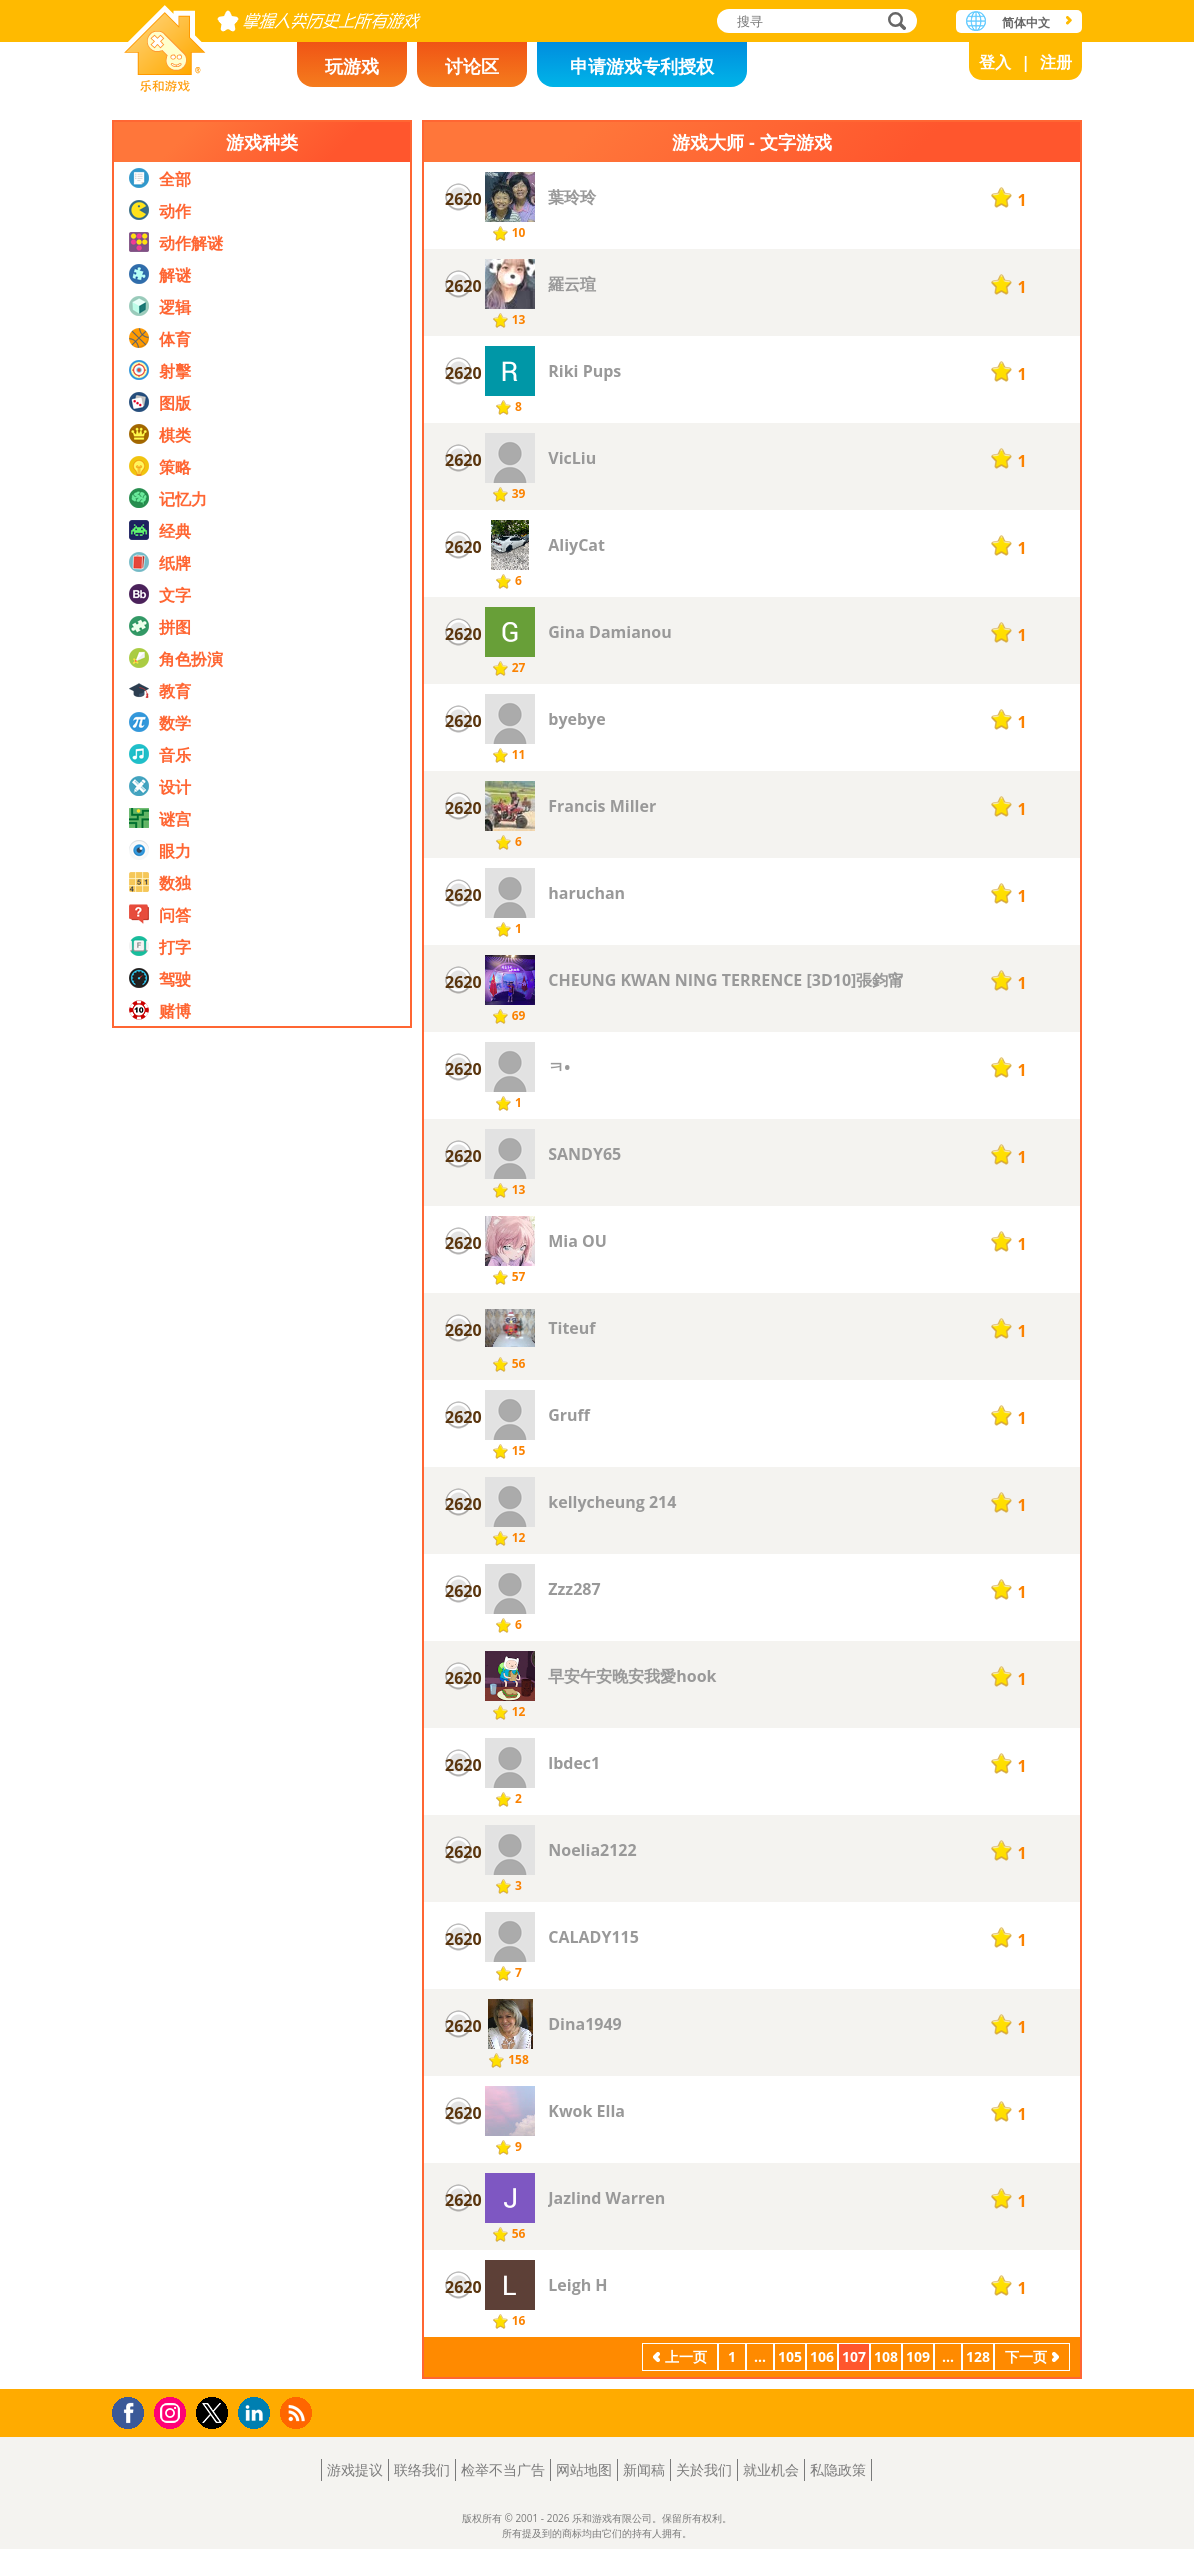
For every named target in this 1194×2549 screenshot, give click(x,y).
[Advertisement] (262, 1644)
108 (886, 2356)
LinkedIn (257, 2413)
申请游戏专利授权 (642, 66)
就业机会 (771, 2469)
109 (918, 2356)
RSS (298, 2412)
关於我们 (704, 2469)
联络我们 (422, 2469)
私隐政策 (838, 2469)
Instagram (173, 2411)
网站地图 (584, 2469)
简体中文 (1026, 22)
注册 (1056, 62)
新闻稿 (644, 2469)
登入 (995, 62)
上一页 (686, 2356)
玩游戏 (352, 66)
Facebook (133, 2410)
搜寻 (894, 22)
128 (978, 2356)
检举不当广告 (503, 2469)
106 (822, 2356)
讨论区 (472, 66)
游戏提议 (355, 2469)
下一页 (1026, 2356)
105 (790, 2356)
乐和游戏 (165, 42)
